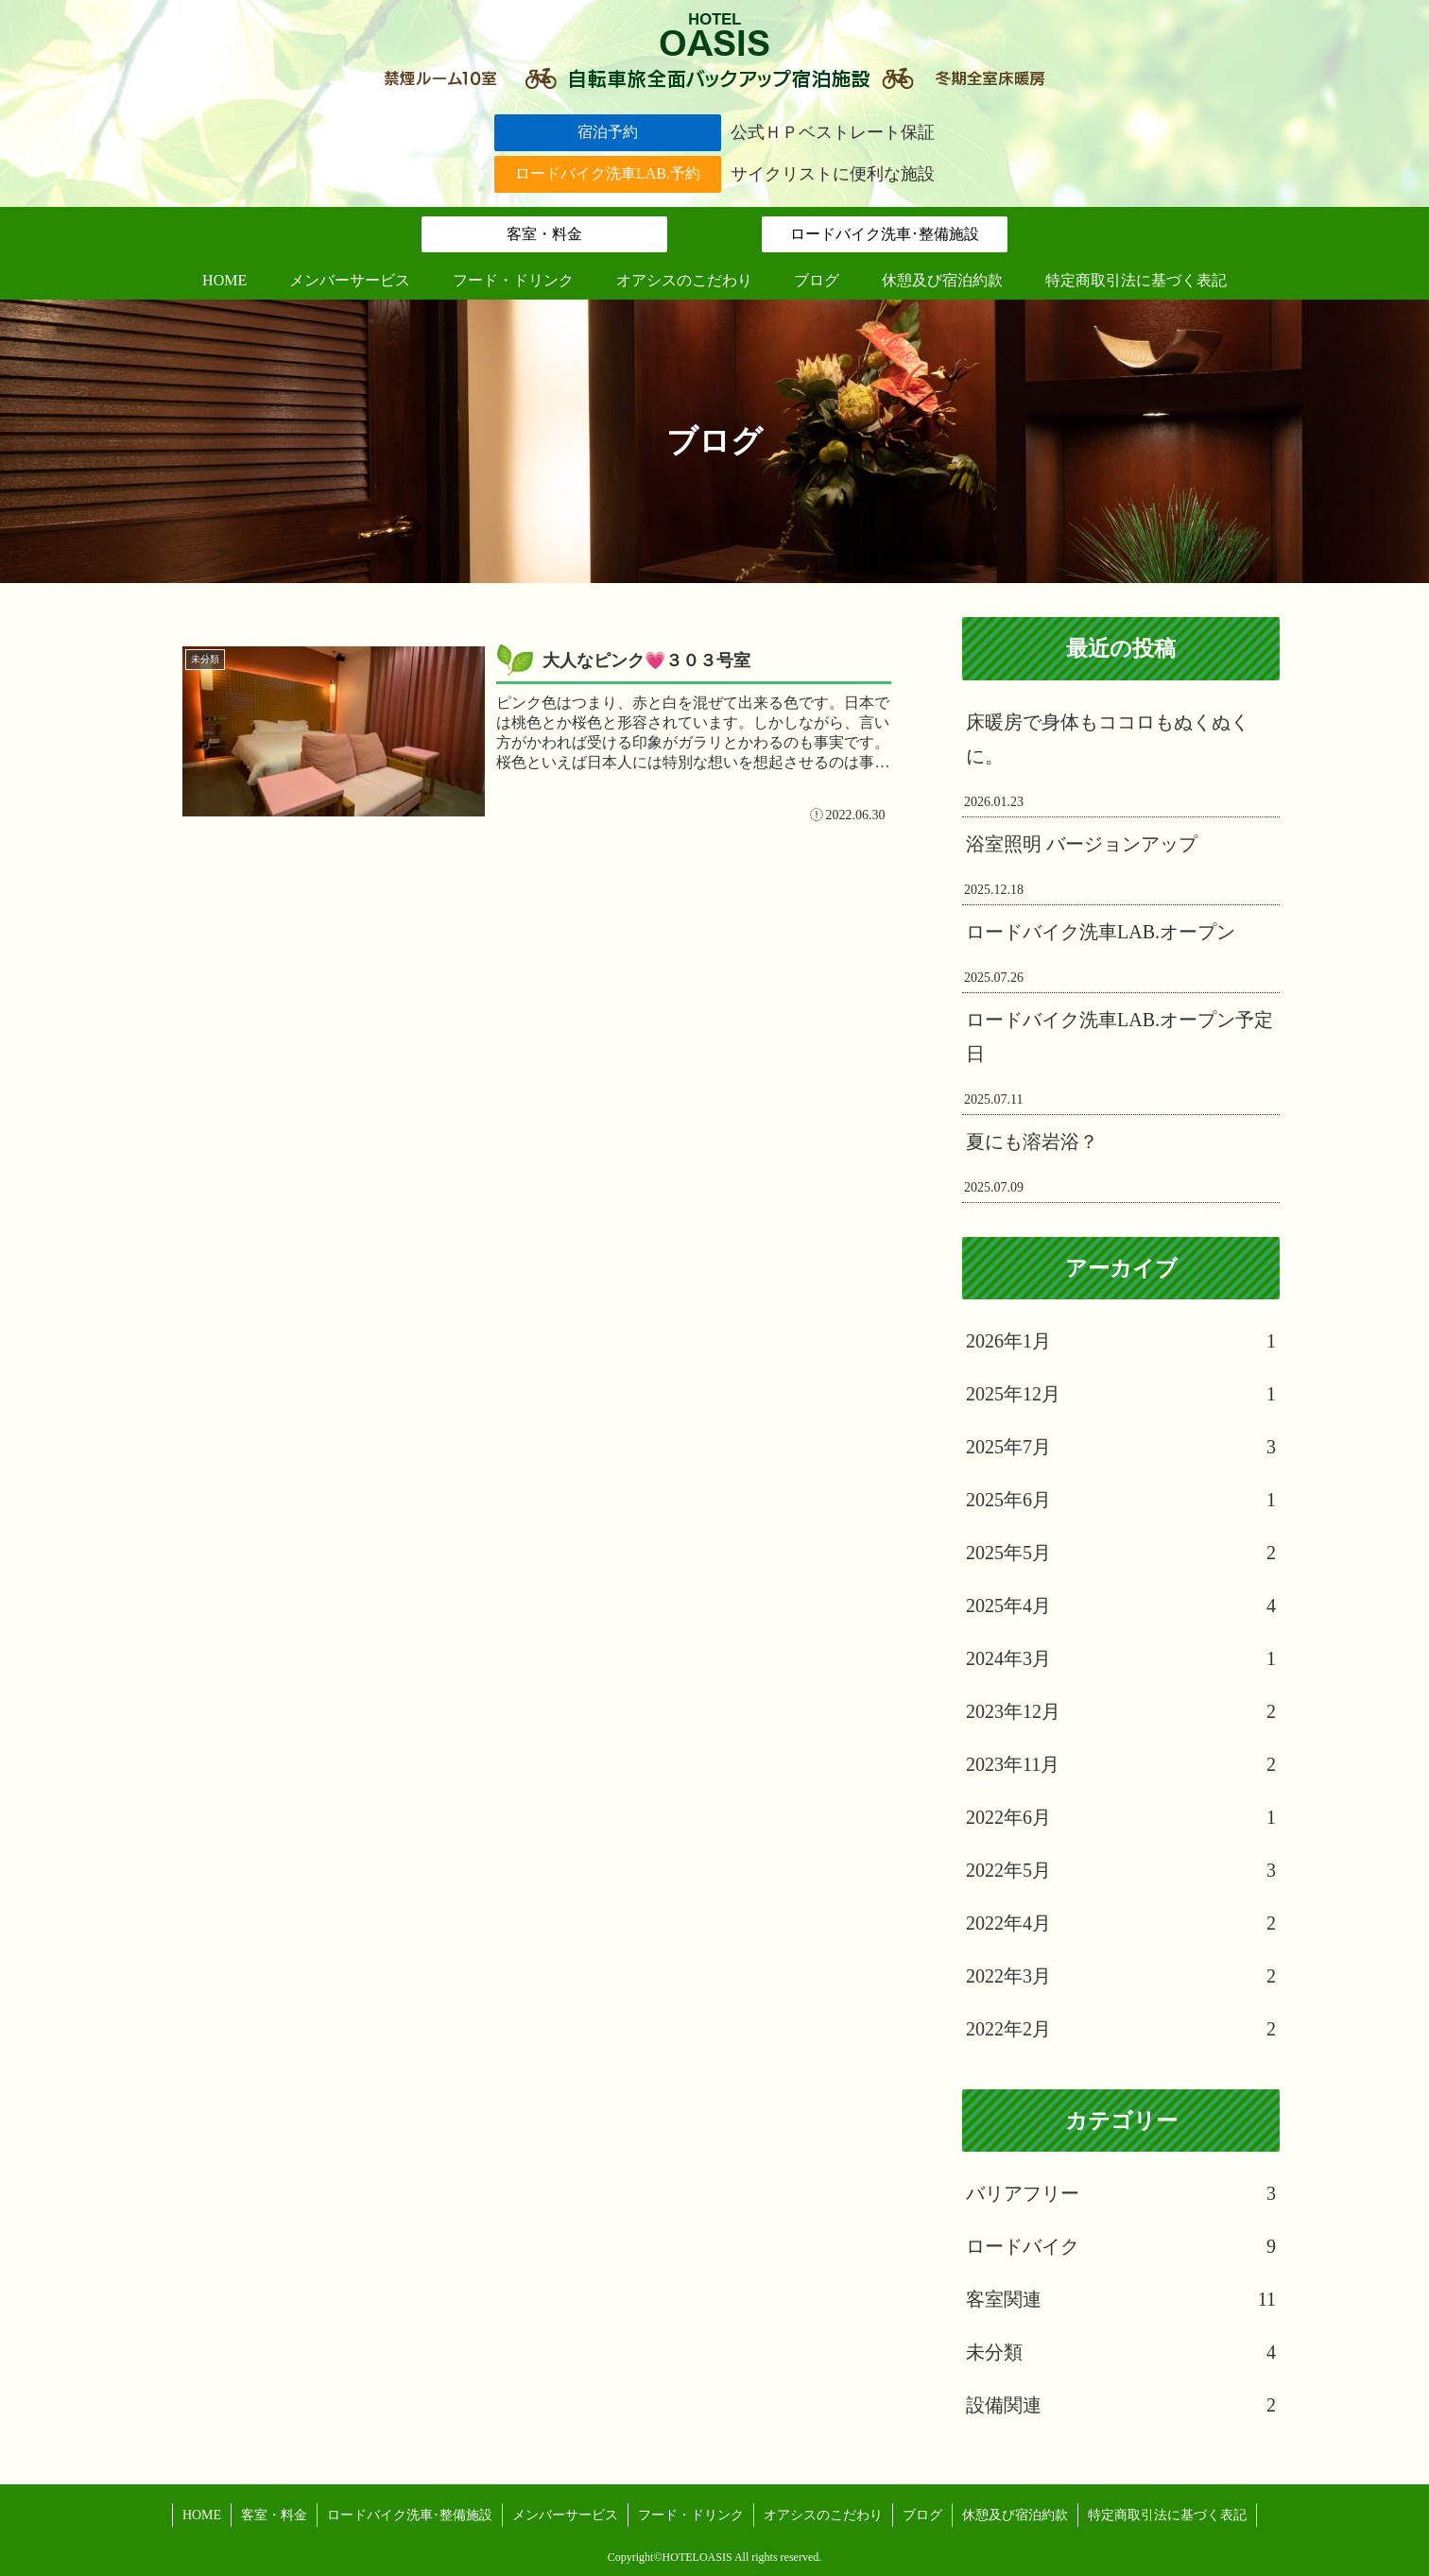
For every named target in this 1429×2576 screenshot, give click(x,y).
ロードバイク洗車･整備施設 (884, 234)
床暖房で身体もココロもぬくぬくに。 (1107, 739)
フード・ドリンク (691, 2515)
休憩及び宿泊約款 (1015, 2515)
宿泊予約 (607, 132)
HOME (201, 2515)
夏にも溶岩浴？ (1032, 1141)
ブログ (922, 2515)
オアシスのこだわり (823, 2515)
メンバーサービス (565, 2515)
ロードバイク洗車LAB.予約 (607, 173)
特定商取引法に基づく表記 (1167, 2515)
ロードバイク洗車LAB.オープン (1100, 931)
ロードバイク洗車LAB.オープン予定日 (1119, 1036)
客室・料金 (544, 234)
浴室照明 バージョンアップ (1081, 843)
